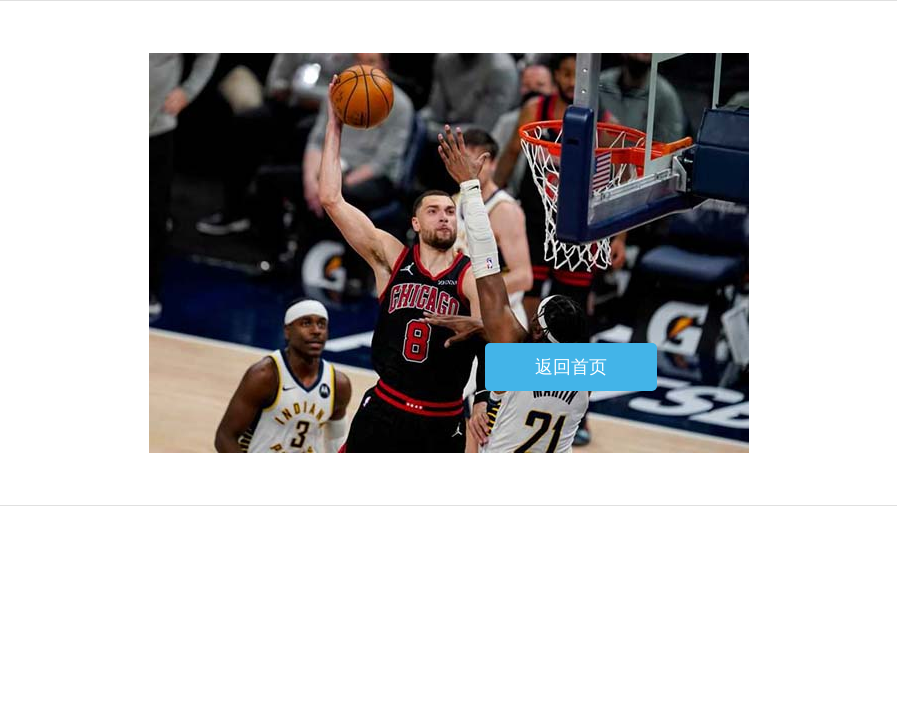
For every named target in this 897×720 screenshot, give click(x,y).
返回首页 (571, 367)
